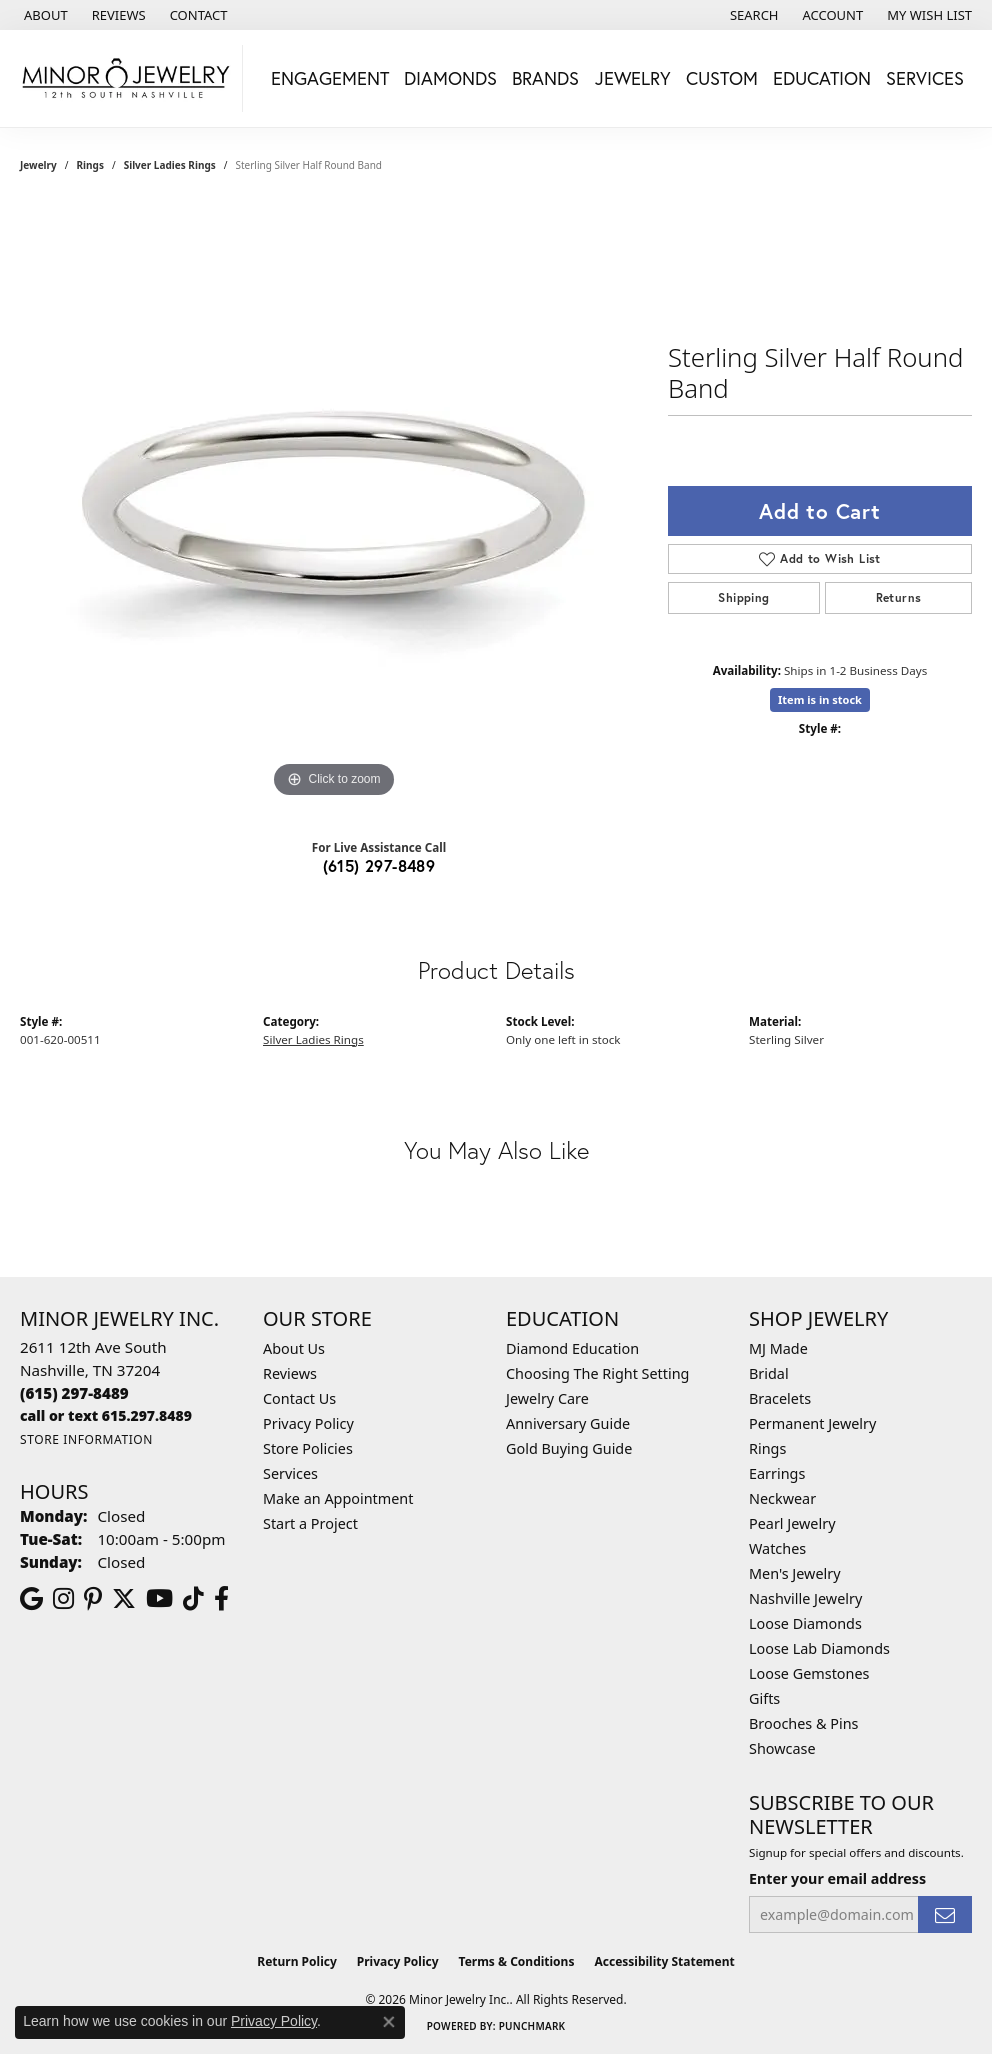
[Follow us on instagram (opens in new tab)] (63, 1599)
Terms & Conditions (517, 1961)
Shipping (743, 597)
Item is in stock (820, 699)
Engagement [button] (330, 78)
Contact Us (299, 1398)
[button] (752, 15)
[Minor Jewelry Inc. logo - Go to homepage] (126, 78)
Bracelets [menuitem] (780, 1398)
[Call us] (106, 1415)
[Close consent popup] (389, 2022)
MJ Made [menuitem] (778, 1348)
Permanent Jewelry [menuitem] (812, 1423)
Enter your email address (837, 1878)
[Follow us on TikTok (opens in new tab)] (193, 1599)
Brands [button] (545, 78)
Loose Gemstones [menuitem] (809, 1673)
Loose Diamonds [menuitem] (805, 1623)
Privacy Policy (308, 1423)
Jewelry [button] (633, 78)
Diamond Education (572, 1348)
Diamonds (450, 78)
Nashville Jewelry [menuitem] (805, 1598)
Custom (722, 78)
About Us (294, 1348)
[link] (44, 15)
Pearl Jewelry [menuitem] (792, 1523)
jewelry (38, 165)
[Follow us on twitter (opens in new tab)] (124, 1599)
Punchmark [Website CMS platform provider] (532, 2026)
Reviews (290, 1373)
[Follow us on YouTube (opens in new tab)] (159, 1599)
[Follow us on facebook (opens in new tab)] (221, 1599)
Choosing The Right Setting (597, 1373)
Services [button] (925, 78)
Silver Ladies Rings (170, 165)
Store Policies (308, 1448)
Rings (90, 165)
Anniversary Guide (568, 1423)
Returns (899, 597)
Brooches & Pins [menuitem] (803, 1723)
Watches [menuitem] (777, 1548)
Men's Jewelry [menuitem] (795, 1573)
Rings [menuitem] (767, 1448)
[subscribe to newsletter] (945, 1914)
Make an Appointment (338, 1498)
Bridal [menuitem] (769, 1373)
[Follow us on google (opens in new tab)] (31, 1599)
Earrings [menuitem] (777, 1473)
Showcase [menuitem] (782, 1748)
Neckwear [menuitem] (782, 1498)
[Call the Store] (74, 1393)
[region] (334, 503)
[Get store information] (86, 1439)
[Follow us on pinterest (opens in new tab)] (93, 1599)
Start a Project (310, 1523)
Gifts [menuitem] (764, 1698)
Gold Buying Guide (569, 1448)
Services (290, 1473)
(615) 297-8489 (379, 865)
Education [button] (822, 78)
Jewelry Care (547, 1398)
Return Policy (297, 1961)
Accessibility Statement (664, 1961)
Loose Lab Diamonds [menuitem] (819, 1648)
